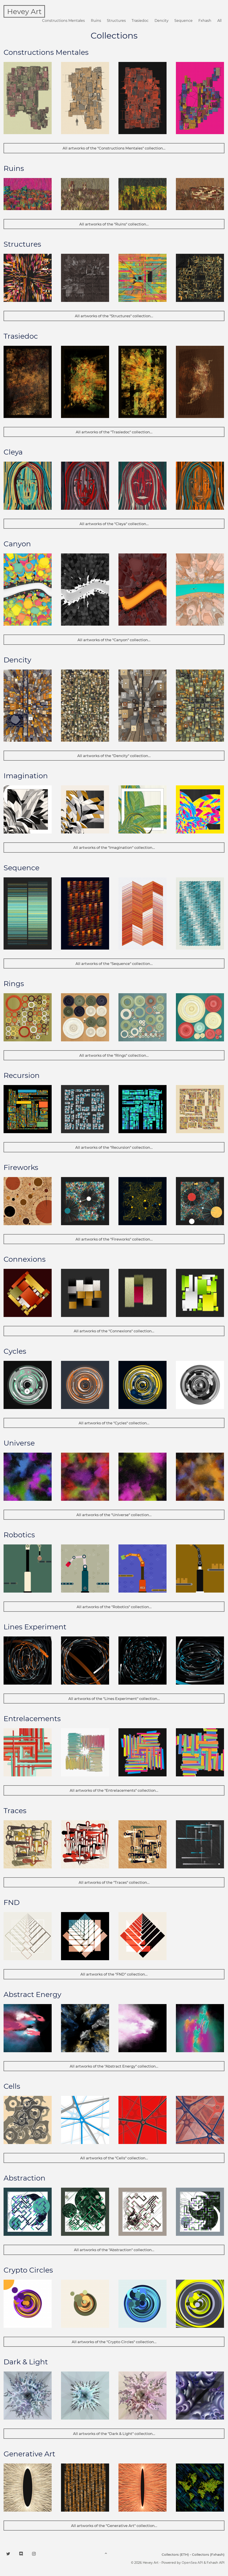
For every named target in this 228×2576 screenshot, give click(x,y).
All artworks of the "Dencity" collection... (114, 756)
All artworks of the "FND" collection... (114, 1975)
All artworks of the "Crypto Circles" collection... (114, 2343)
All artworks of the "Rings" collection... (114, 1056)
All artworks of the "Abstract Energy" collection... (114, 2067)
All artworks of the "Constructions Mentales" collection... (114, 148)
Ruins (96, 20)
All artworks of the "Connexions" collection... (114, 1331)
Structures (116, 20)
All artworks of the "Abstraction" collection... (114, 2250)
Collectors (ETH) (175, 2555)
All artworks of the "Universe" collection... (114, 1515)
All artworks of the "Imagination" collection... (114, 848)
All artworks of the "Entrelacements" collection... (114, 1791)
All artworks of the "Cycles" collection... (114, 1423)
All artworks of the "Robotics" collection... (114, 1607)
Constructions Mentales (63, 20)
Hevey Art (24, 11)
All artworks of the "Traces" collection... (114, 1883)
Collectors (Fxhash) (208, 2555)
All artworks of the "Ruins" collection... (114, 224)
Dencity (162, 20)
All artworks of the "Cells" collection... (114, 2159)
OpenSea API (192, 2564)
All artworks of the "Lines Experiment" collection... (114, 1699)
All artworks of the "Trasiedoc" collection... (114, 432)
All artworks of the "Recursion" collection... (114, 1147)
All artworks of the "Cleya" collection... (114, 524)
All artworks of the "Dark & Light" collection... (114, 2434)
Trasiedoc (140, 20)
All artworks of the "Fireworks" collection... (114, 1239)
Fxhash (204, 20)
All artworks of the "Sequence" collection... (114, 964)
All (219, 20)
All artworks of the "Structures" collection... (114, 316)
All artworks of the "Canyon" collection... (114, 640)
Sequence (183, 20)
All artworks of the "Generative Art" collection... (114, 2526)
